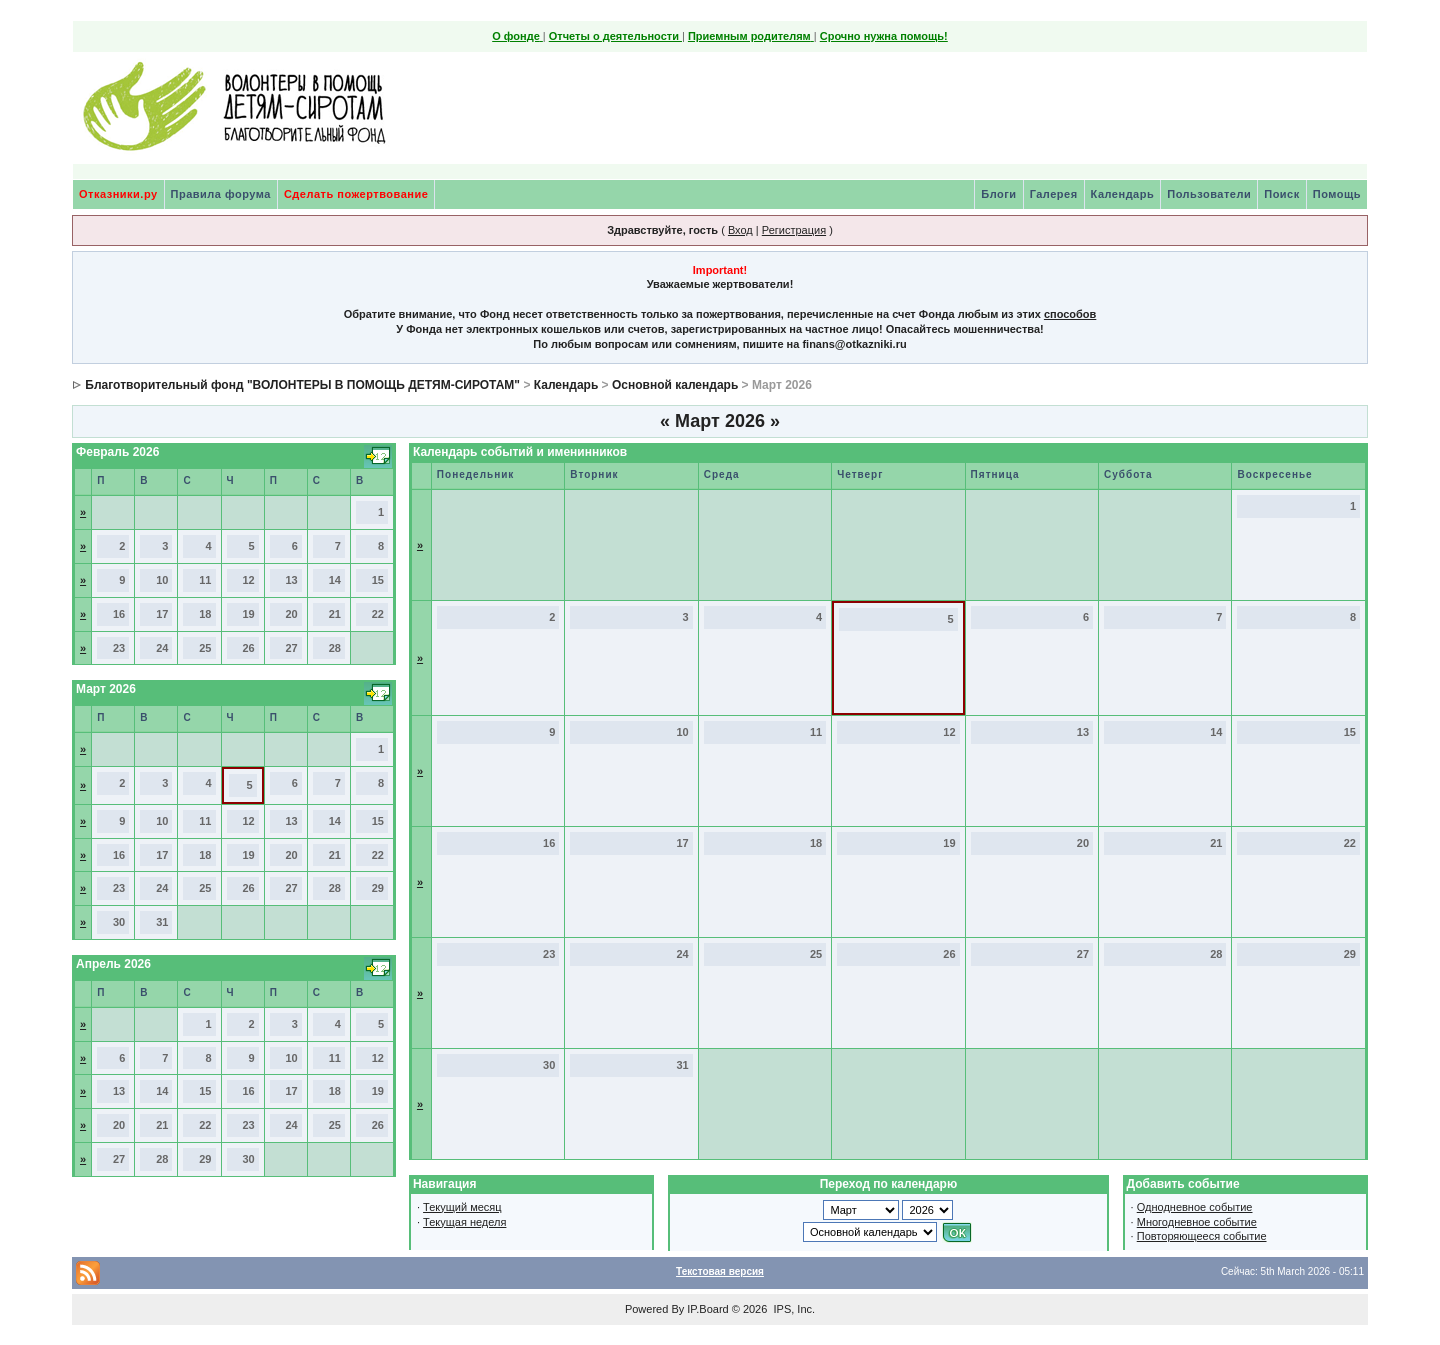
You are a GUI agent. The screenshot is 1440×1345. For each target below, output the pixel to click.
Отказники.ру (118, 194)
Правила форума (221, 194)
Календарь (1123, 194)
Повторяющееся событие (1202, 1236)
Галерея (1054, 194)
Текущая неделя (464, 1222)
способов (1070, 314)
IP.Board (707, 1309)
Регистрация (794, 230)
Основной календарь (675, 385)
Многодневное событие (1197, 1222)
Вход (740, 230)
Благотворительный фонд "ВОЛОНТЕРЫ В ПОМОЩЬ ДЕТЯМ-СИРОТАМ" (302, 385)
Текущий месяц (462, 1207)
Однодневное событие (1195, 1207)
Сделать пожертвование (356, 194)
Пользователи (1209, 194)
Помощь (1337, 194)
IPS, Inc (792, 1309)
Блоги (998, 194)
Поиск (1282, 194)
